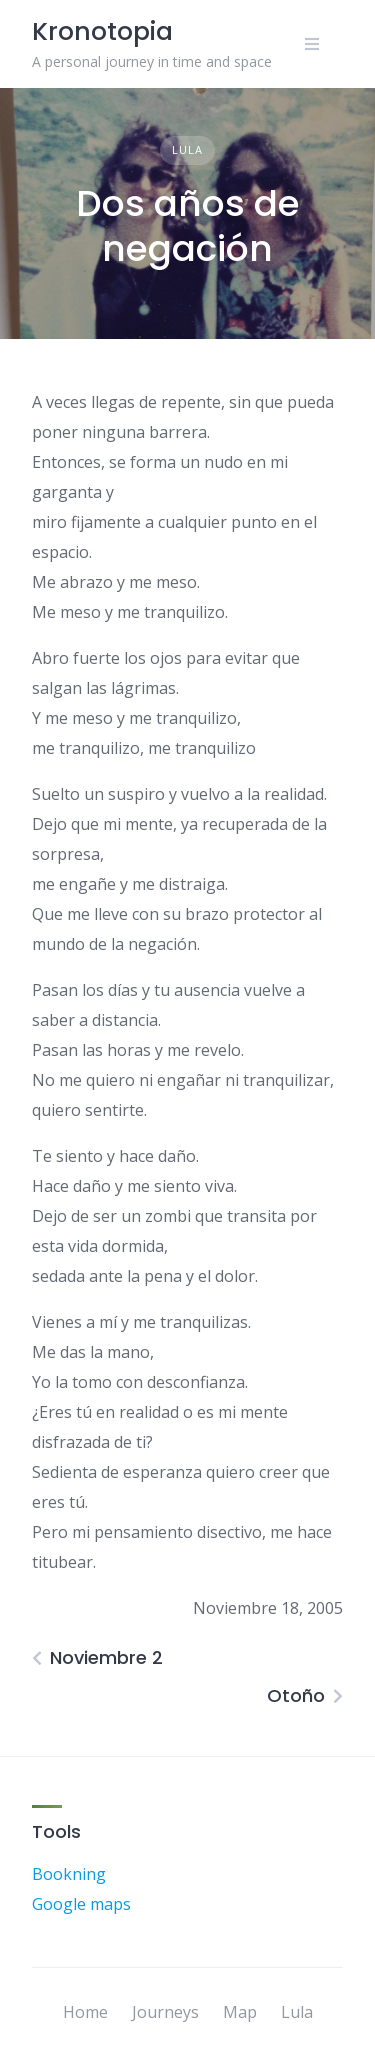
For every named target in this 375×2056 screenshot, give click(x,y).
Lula (187, 149)
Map (240, 2012)
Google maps (81, 1904)
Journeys (165, 2012)
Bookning (69, 1874)
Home (85, 2012)
